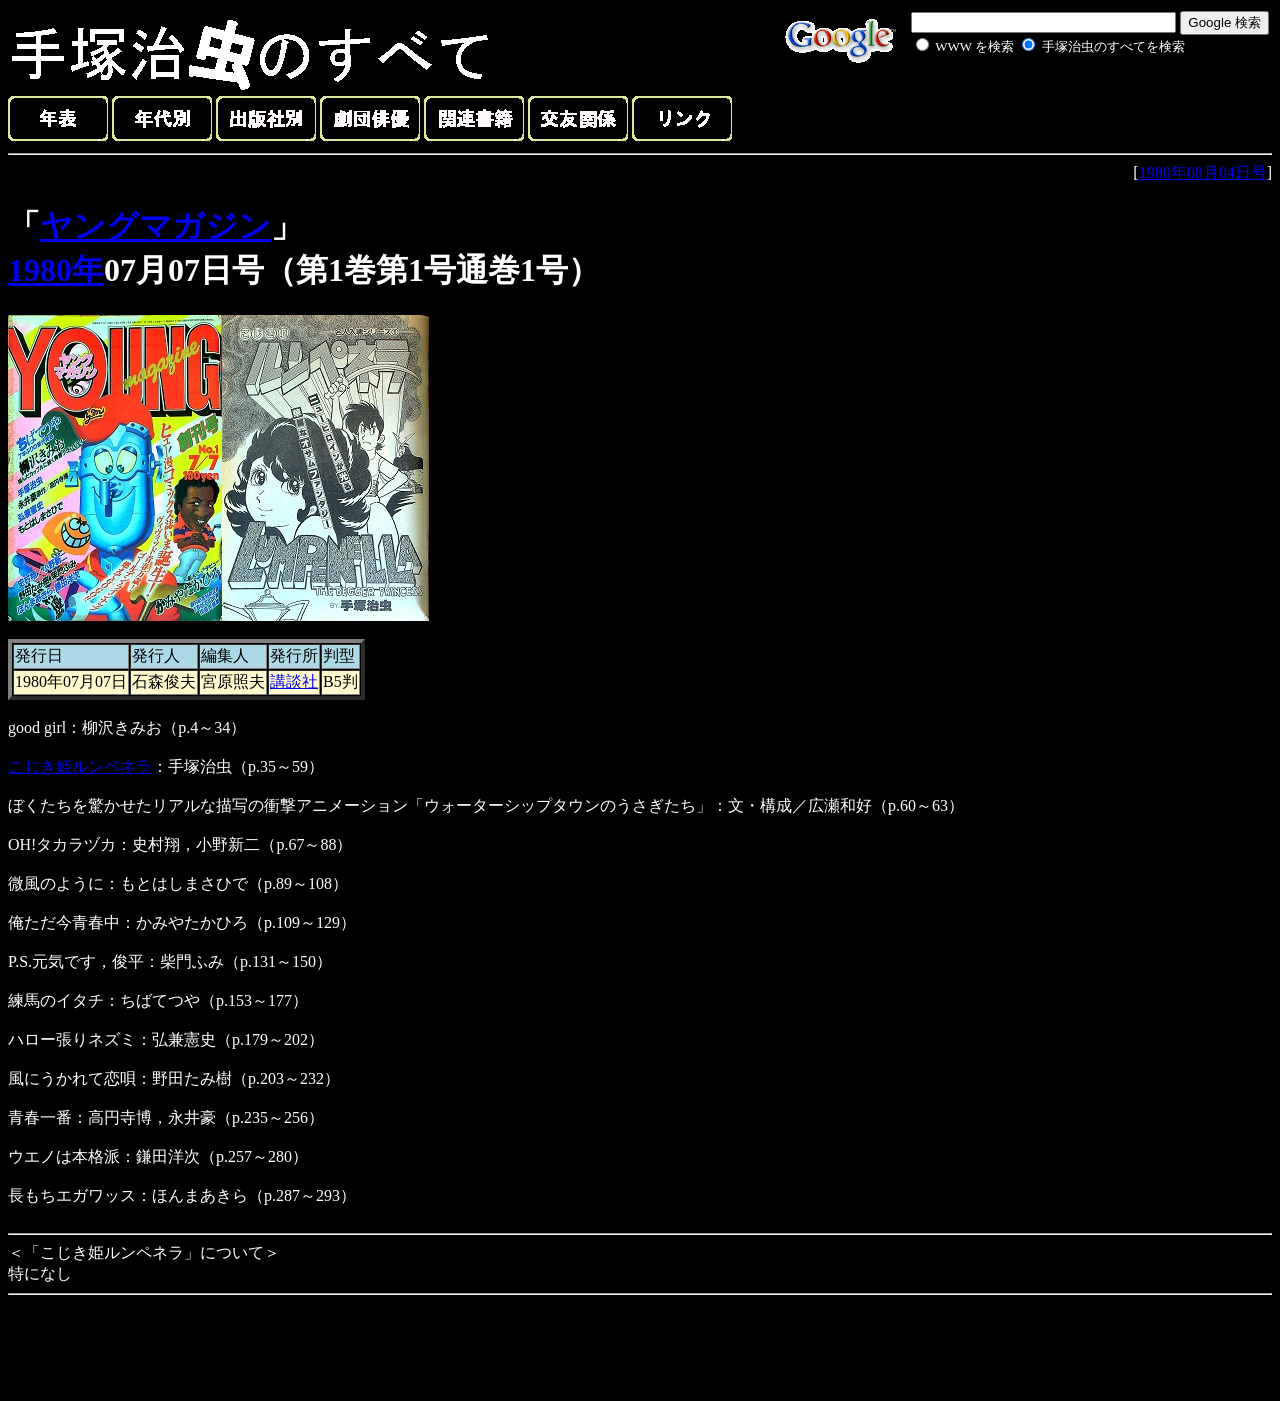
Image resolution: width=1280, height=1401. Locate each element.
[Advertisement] (1028, 104)
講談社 (294, 681)
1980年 (56, 270)
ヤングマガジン (155, 226)
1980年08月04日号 (1203, 172)
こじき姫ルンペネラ (80, 766)
